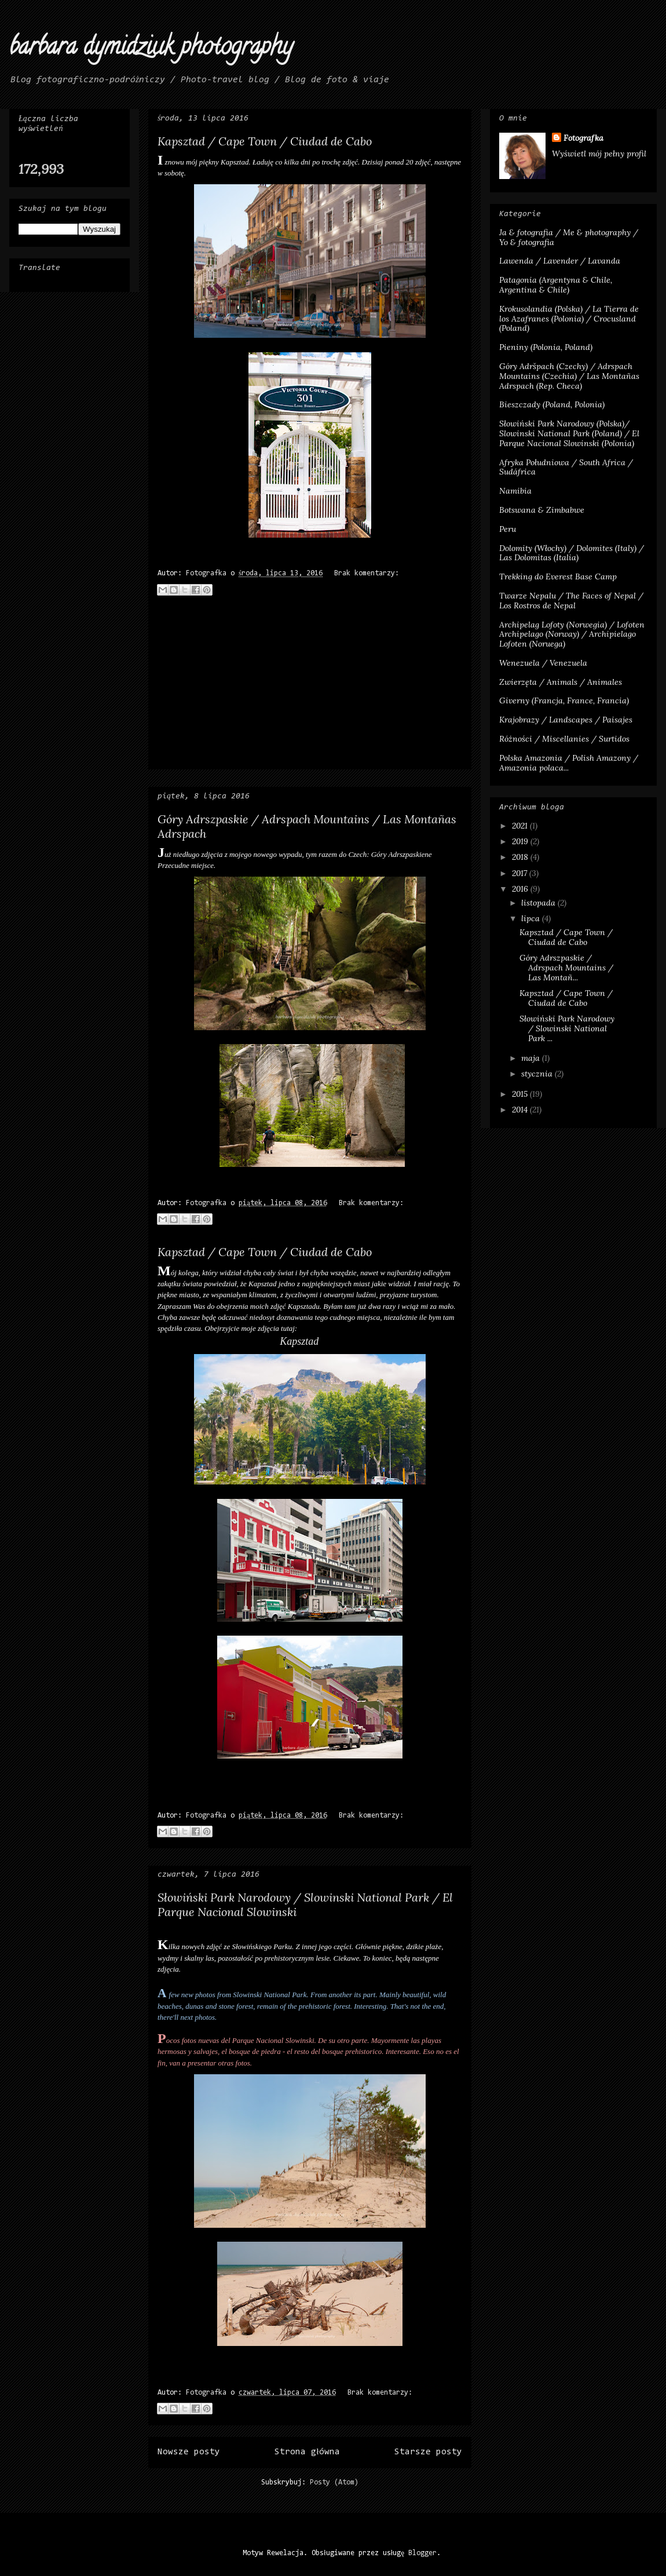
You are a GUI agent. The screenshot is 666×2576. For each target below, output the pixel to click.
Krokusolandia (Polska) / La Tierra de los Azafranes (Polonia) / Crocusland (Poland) (569, 319)
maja (531, 1058)
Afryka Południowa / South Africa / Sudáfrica (566, 467)
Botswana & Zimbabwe (541, 510)
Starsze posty (428, 2452)
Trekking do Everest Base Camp (558, 576)
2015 (521, 1094)
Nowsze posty (189, 2452)
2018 (521, 857)
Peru (507, 529)
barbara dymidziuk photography (150, 49)
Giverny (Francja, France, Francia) (564, 700)
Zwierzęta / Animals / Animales (560, 682)
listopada (539, 902)
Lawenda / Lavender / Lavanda (559, 261)
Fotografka (583, 138)
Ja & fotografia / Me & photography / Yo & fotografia (568, 237)
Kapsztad (299, 1341)
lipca (531, 918)
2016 (521, 889)
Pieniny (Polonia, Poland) (545, 347)
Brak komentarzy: (366, 573)
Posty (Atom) (334, 2482)
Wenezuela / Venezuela (543, 663)
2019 (521, 841)
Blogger (422, 2553)
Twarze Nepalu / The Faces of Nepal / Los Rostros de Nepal (571, 600)
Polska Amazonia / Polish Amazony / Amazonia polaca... (568, 763)
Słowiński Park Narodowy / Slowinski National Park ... (566, 1028)
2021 (521, 825)
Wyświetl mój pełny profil (599, 153)
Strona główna (307, 2452)
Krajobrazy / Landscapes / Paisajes (565, 719)
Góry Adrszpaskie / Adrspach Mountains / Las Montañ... (566, 968)
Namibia (515, 491)
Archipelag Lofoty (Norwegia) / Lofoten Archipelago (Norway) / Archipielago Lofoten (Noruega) (572, 634)
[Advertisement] (310, 687)
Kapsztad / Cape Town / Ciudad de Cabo (265, 141)
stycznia (538, 1073)
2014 (521, 1109)
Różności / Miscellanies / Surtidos (564, 739)
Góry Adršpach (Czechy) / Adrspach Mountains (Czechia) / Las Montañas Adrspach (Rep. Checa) (569, 376)
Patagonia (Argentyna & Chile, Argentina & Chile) (555, 285)
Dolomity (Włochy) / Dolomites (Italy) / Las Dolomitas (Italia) (571, 553)
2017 (520, 873)
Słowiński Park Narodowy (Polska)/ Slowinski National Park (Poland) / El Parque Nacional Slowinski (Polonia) (569, 433)
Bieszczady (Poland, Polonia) (552, 404)
